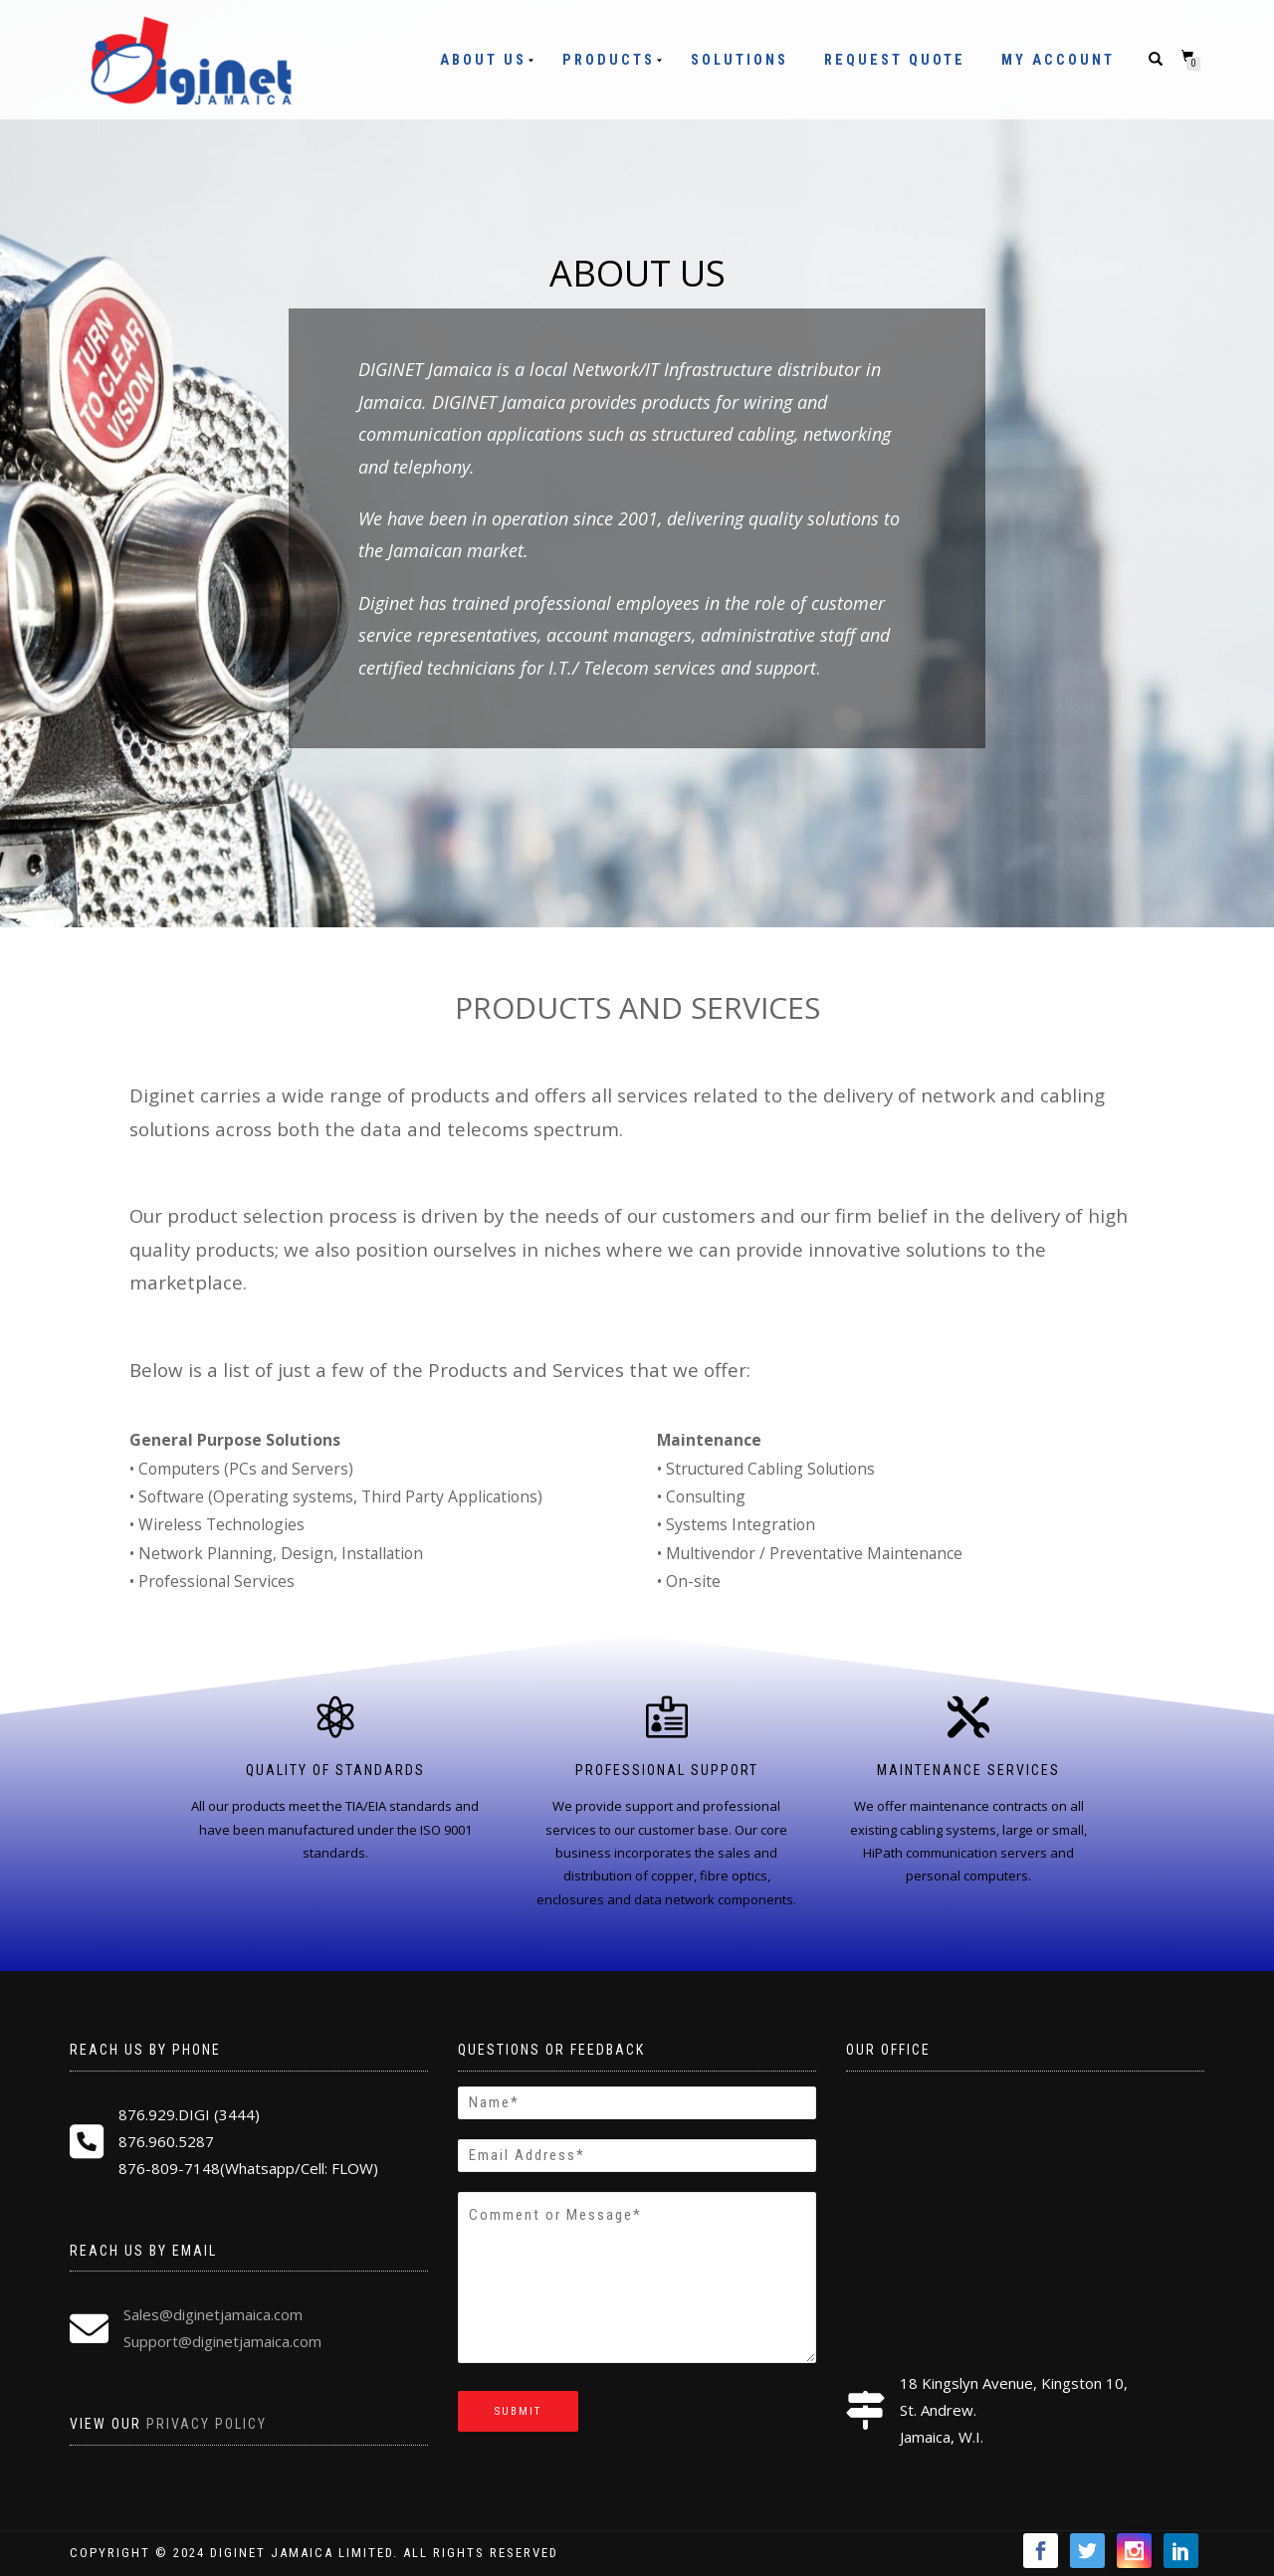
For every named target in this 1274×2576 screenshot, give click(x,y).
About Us (483, 60)
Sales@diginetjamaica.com (213, 2314)
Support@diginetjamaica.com (222, 2341)
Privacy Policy (206, 2424)
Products (608, 60)
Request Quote (894, 60)
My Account (1058, 60)
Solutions (739, 60)
